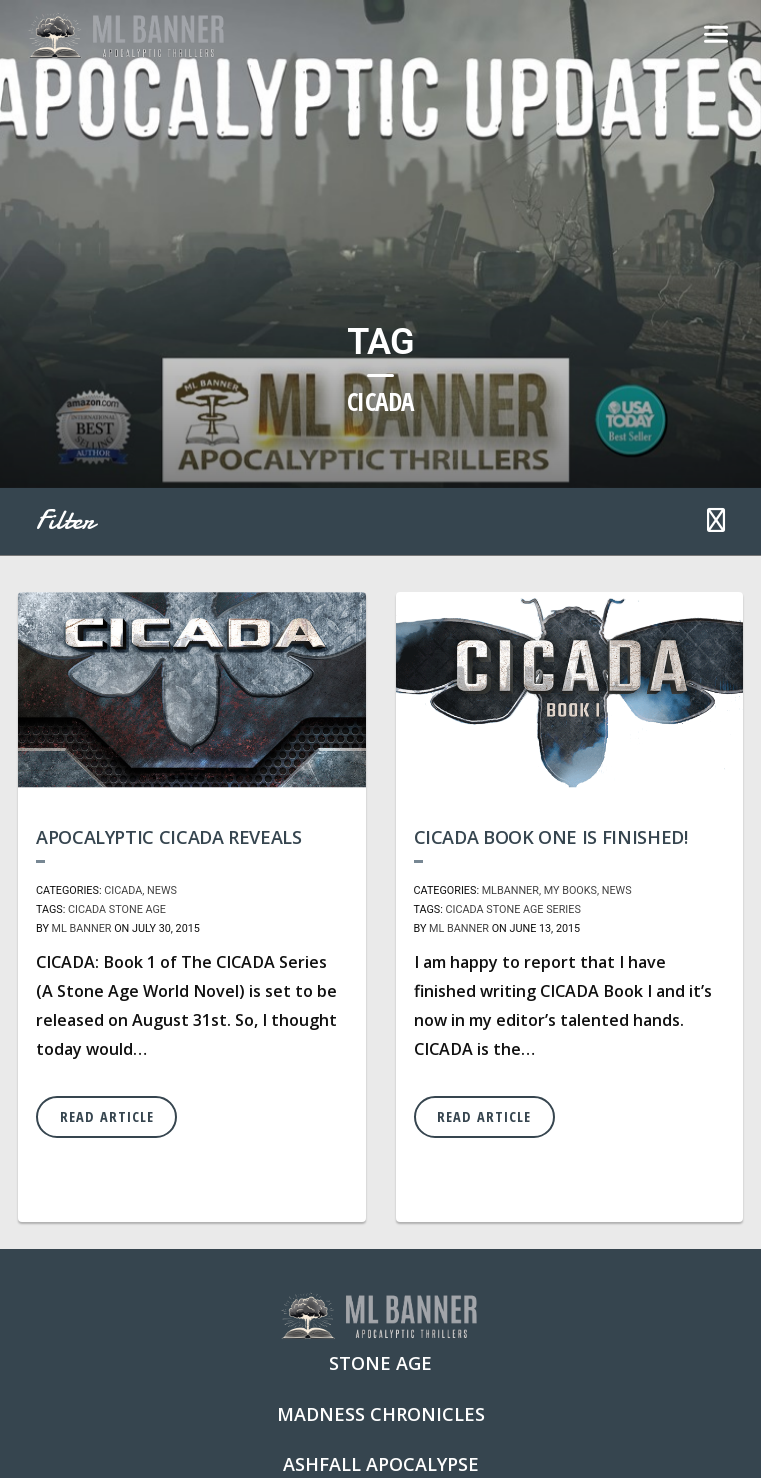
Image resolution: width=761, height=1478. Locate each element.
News (162, 890)
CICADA (123, 890)
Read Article (107, 1116)
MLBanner (510, 890)
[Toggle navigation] (716, 36)
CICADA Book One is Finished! (551, 837)
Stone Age (137, 909)
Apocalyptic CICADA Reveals (169, 837)
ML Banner (82, 928)
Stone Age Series (533, 909)
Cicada (87, 909)
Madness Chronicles (381, 1414)
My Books (570, 890)
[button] (716, 522)
